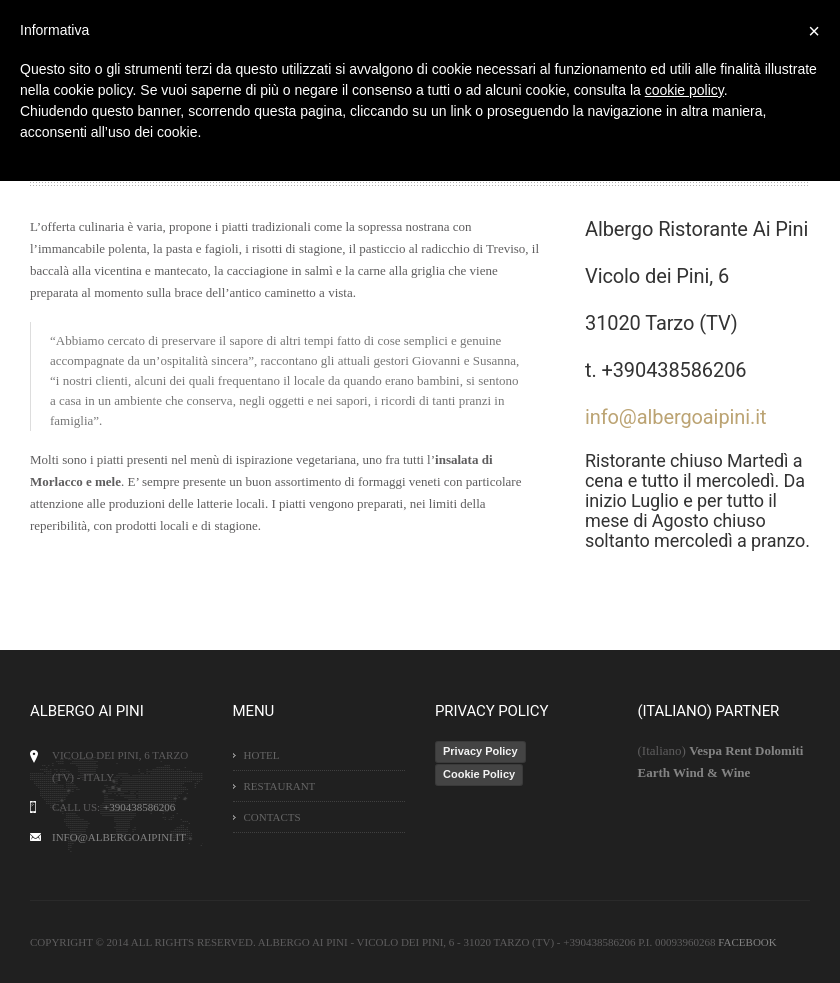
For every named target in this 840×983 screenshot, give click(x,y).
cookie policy (684, 90)
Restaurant (280, 786)
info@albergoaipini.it (675, 417)
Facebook (747, 942)
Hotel (262, 755)
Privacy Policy (480, 751)
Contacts (272, 817)
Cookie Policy (479, 774)
